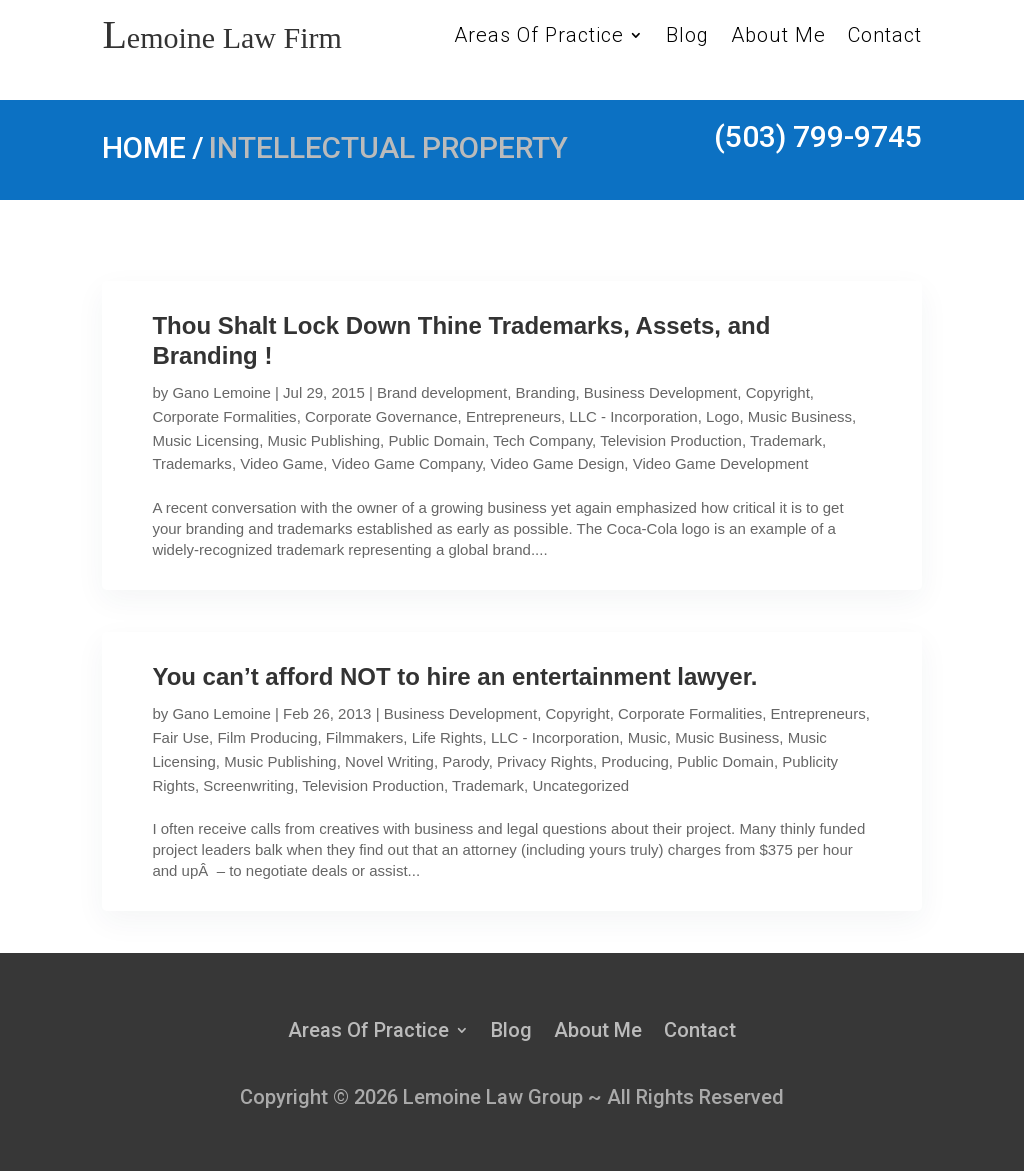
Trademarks (191, 463)
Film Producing (267, 737)
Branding (545, 392)
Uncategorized (580, 785)
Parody (465, 761)
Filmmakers (365, 737)
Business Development (660, 392)
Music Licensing (205, 440)
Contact (885, 37)
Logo (722, 416)
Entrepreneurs (513, 416)
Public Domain (436, 440)
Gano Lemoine (221, 392)
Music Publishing (323, 440)
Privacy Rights (545, 761)
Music (647, 737)
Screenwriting (248, 785)
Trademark (786, 440)
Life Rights (447, 737)
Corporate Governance (381, 416)
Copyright (778, 392)
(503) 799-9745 (818, 136)
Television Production (671, 440)
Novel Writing (389, 761)
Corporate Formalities (224, 416)
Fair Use (180, 737)
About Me (778, 37)
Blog (687, 37)
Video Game (281, 463)
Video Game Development (721, 463)
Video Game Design (557, 463)
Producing (635, 761)
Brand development (442, 392)
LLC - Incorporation (633, 416)
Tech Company (542, 440)
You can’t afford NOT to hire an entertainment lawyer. (454, 676)
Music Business (800, 416)
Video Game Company (407, 463)
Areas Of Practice (539, 37)
